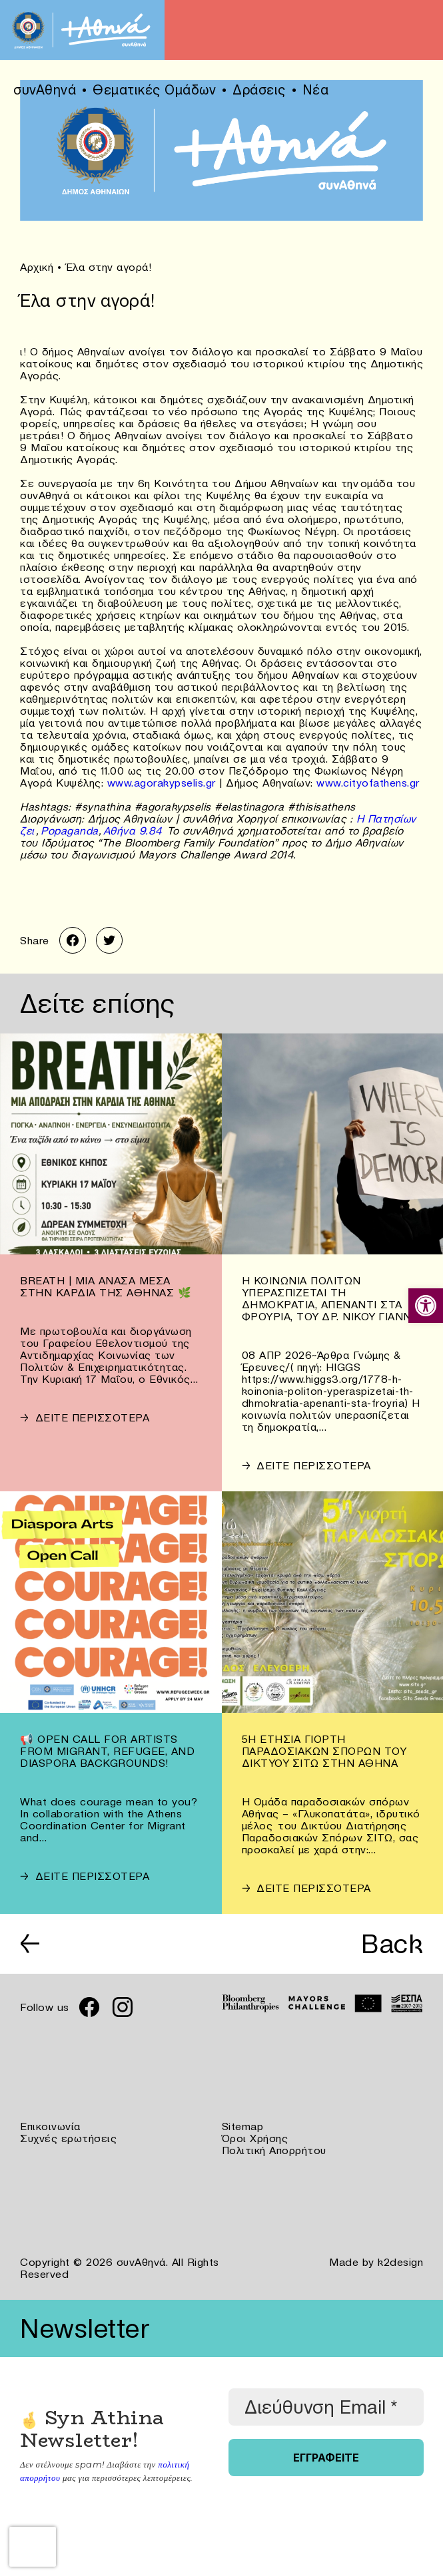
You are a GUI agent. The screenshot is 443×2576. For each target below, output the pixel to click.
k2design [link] (400, 2262)
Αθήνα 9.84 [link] (133, 830)
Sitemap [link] (243, 2126)
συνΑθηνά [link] (44, 89)
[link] (425, 1305)
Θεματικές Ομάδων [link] (154, 89)
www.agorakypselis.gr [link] (161, 782)
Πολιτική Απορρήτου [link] (274, 2150)
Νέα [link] (315, 89)
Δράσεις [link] (259, 89)
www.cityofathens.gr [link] (368, 782)
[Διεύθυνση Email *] (326, 2407)
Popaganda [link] (70, 830)
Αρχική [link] (36, 267)
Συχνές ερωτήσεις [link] (68, 2138)
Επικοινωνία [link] (50, 2126)
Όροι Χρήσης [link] (255, 2138)
